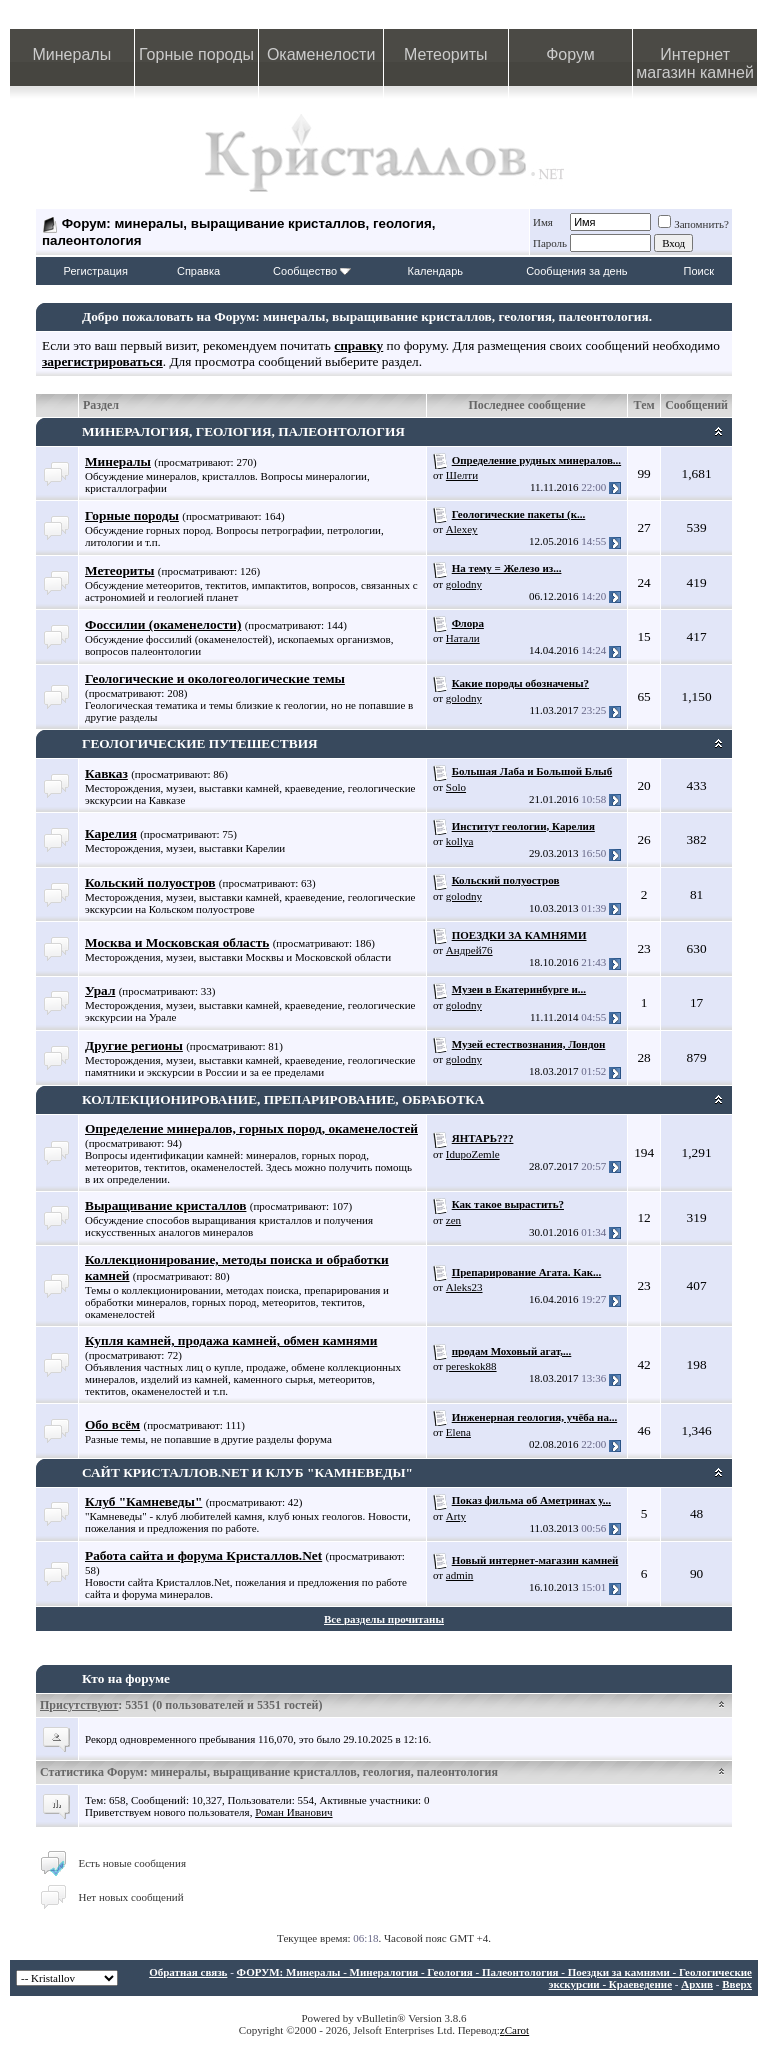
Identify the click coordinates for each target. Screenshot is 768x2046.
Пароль (550, 243)
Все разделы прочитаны (384, 1619)
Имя (543, 222)
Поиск (699, 271)
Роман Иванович (293, 1812)
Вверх (737, 1984)
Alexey (462, 529)
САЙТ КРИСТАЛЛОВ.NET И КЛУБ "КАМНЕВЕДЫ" (247, 1472)
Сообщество (312, 271)
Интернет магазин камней (695, 63)
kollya (460, 841)
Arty (456, 1516)
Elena (458, 1432)
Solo (456, 787)
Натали (463, 638)
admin (460, 1575)
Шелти (462, 475)
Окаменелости (321, 54)
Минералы (72, 54)
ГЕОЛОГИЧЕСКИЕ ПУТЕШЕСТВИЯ (200, 743)
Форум (570, 54)
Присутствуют (79, 1705)
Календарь (436, 271)
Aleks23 (464, 1287)
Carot (517, 2030)
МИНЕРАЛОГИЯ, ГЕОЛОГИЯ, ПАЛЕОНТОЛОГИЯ (243, 431)
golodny (464, 584)
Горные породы (196, 54)
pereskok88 (471, 1366)
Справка (198, 271)
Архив (697, 1984)
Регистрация (96, 271)
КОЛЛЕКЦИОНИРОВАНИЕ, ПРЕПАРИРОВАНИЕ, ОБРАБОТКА (283, 1099)
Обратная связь (188, 1972)
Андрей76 (469, 950)
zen (453, 1220)
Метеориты (445, 54)
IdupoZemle (473, 1154)
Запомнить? (693, 224)
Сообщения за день (576, 271)
